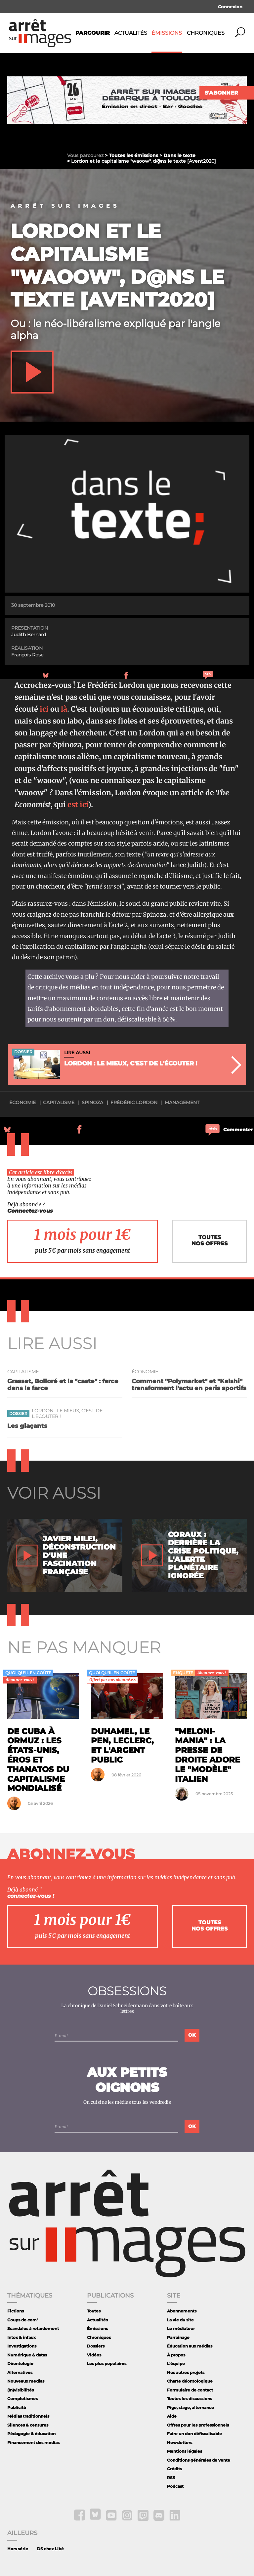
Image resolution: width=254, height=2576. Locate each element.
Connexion (230, 6)
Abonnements (181, 2310)
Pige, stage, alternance (190, 2407)
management (182, 1102)
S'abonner (221, 93)
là (64, 709)
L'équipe (176, 2363)
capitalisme (58, 1102)
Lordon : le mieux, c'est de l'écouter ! (67, 1413)
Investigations (21, 2346)
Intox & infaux (21, 2337)
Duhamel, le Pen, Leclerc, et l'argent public (122, 1745)
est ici (77, 804)
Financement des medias (33, 2442)
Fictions (15, 2310)
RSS (171, 2477)
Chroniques (206, 33)
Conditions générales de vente (198, 2460)
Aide (172, 2416)
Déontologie (20, 2363)
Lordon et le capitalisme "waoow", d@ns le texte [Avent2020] (117, 265)
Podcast (175, 2486)
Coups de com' (22, 2319)
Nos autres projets (185, 2372)
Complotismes (22, 2398)
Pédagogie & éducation (31, 2433)
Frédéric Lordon (133, 1102)
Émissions (166, 33)
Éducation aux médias (189, 2346)
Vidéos (94, 2354)
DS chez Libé (50, 2548)
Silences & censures (27, 2425)
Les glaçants (27, 1425)
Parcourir (92, 33)
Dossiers (96, 2346)
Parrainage (178, 2337)
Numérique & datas (27, 2354)
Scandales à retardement (33, 2328)
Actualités (130, 33)
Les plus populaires (106, 2363)
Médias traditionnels (28, 2416)
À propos (176, 2354)
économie (22, 1102)
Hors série (17, 2548)
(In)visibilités (20, 2390)
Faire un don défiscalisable (194, 2433)
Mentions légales (184, 2451)
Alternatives (19, 2372)
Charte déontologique (190, 2381)
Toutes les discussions (189, 2398)
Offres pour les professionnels (198, 2425)
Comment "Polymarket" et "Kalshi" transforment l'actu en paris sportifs (189, 1385)
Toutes (94, 2310)
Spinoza (92, 1102)
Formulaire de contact (190, 2390)
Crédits (174, 2468)
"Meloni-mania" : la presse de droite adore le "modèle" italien (207, 1755)
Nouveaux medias (25, 2381)
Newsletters (179, 2442)
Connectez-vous (30, 1211)
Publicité (16, 2407)
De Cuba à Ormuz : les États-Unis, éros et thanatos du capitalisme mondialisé (38, 1759)
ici (44, 709)
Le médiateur (181, 2328)
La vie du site (180, 2319)
